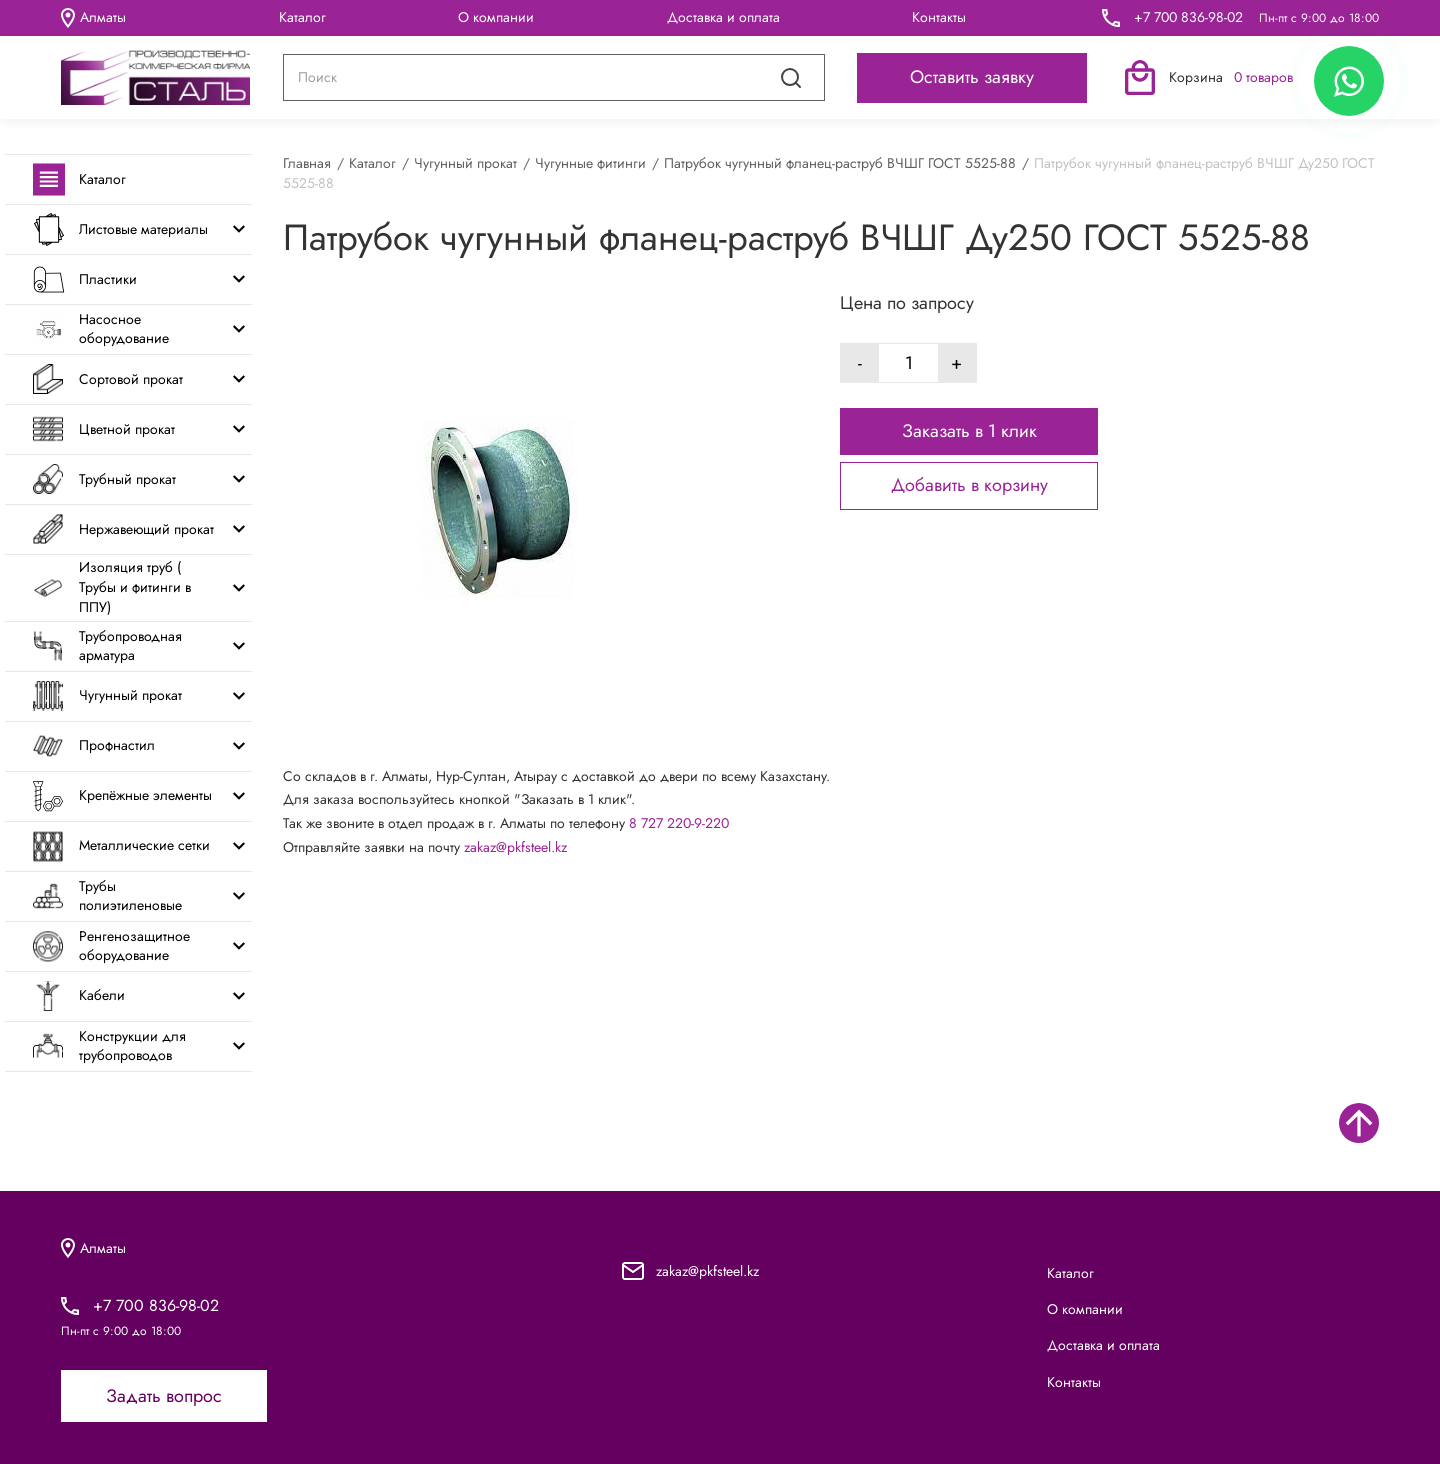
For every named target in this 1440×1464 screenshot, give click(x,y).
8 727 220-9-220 (679, 823)
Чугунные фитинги (590, 163)
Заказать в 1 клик (969, 431)
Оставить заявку (972, 77)
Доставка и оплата (723, 17)
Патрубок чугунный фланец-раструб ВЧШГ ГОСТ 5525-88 (840, 163)
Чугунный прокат (465, 163)
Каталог (302, 17)
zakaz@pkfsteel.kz (515, 847)
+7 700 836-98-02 (1188, 17)
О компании (496, 17)
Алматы (94, 18)
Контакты (939, 17)
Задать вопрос (164, 1396)
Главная (307, 163)
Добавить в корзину (969, 485)
